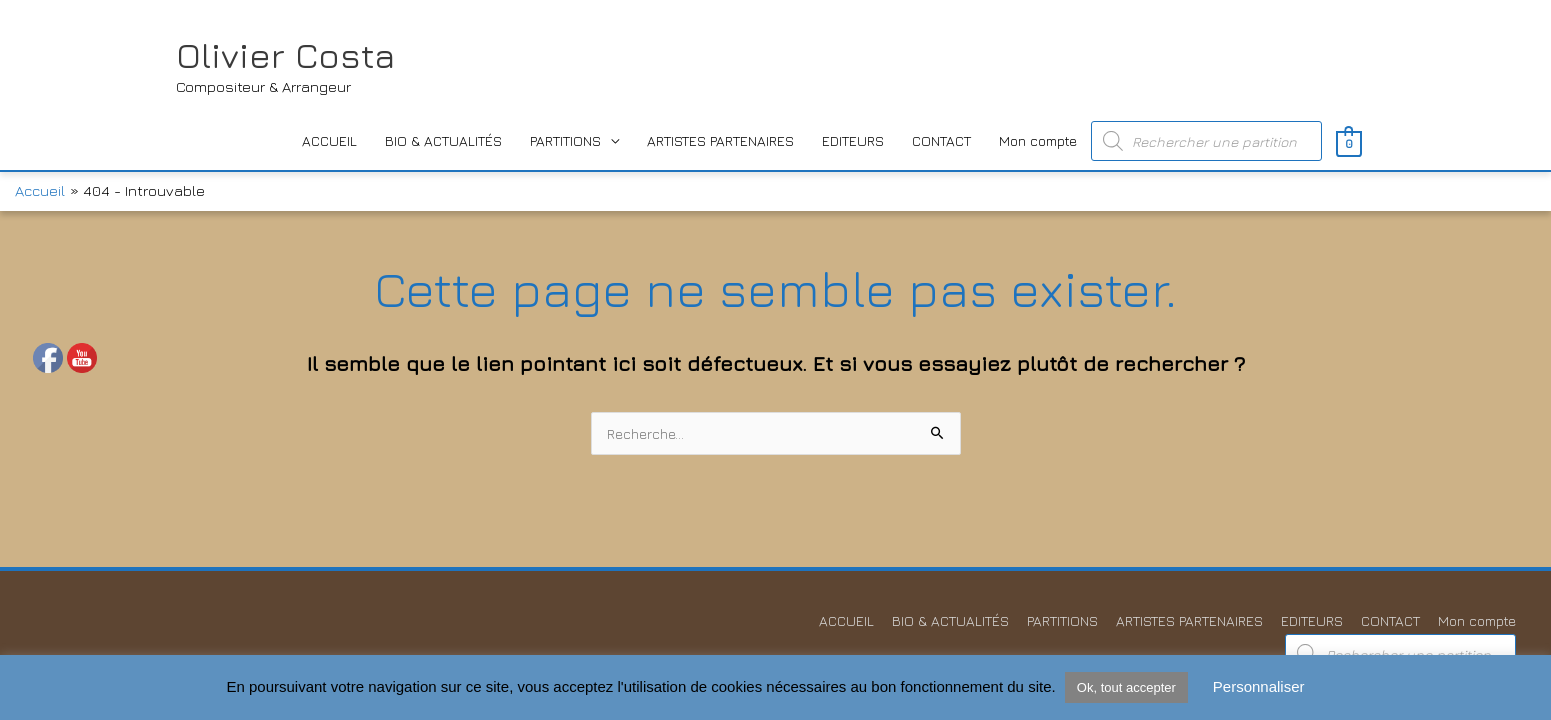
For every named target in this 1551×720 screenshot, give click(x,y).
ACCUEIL (329, 140)
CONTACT (941, 140)
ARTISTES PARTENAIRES (720, 140)
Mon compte (1038, 140)
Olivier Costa (285, 55)
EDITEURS (853, 140)
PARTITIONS (565, 140)
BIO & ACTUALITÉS (443, 140)
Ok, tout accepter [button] (1126, 687)
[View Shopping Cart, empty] (1348, 141)
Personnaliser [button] (1259, 686)
